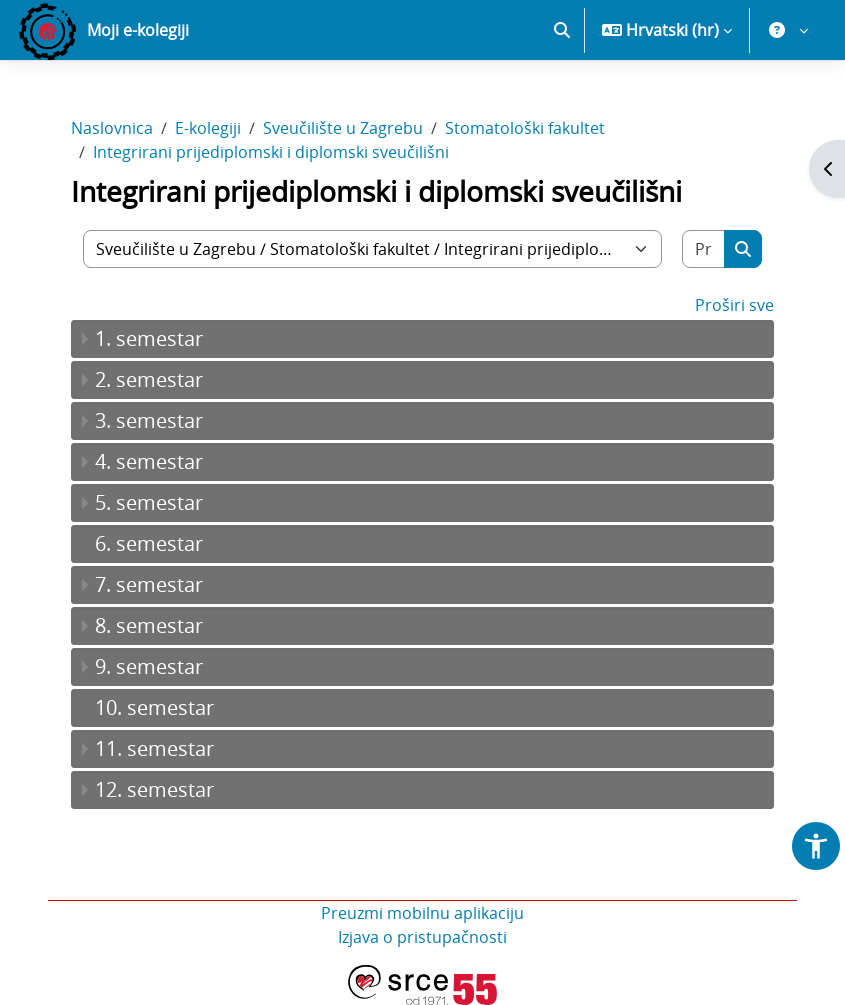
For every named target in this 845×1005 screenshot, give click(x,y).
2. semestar (149, 379)
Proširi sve (734, 305)
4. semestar (149, 461)
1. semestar (149, 338)
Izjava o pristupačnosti (422, 937)
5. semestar (149, 502)
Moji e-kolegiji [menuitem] (138, 30)
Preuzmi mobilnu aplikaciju (422, 913)
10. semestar (154, 707)
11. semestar (154, 748)
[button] (562, 30)
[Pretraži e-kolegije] (704, 249)
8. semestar (149, 625)
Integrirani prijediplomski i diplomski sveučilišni (271, 152)
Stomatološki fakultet (525, 128)
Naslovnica (112, 128)
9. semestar (149, 666)
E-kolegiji (208, 128)
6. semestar (149, 543)
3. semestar (149, 420)
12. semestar (154, 789)
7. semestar (149, 584)
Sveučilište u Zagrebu (343, 128)
